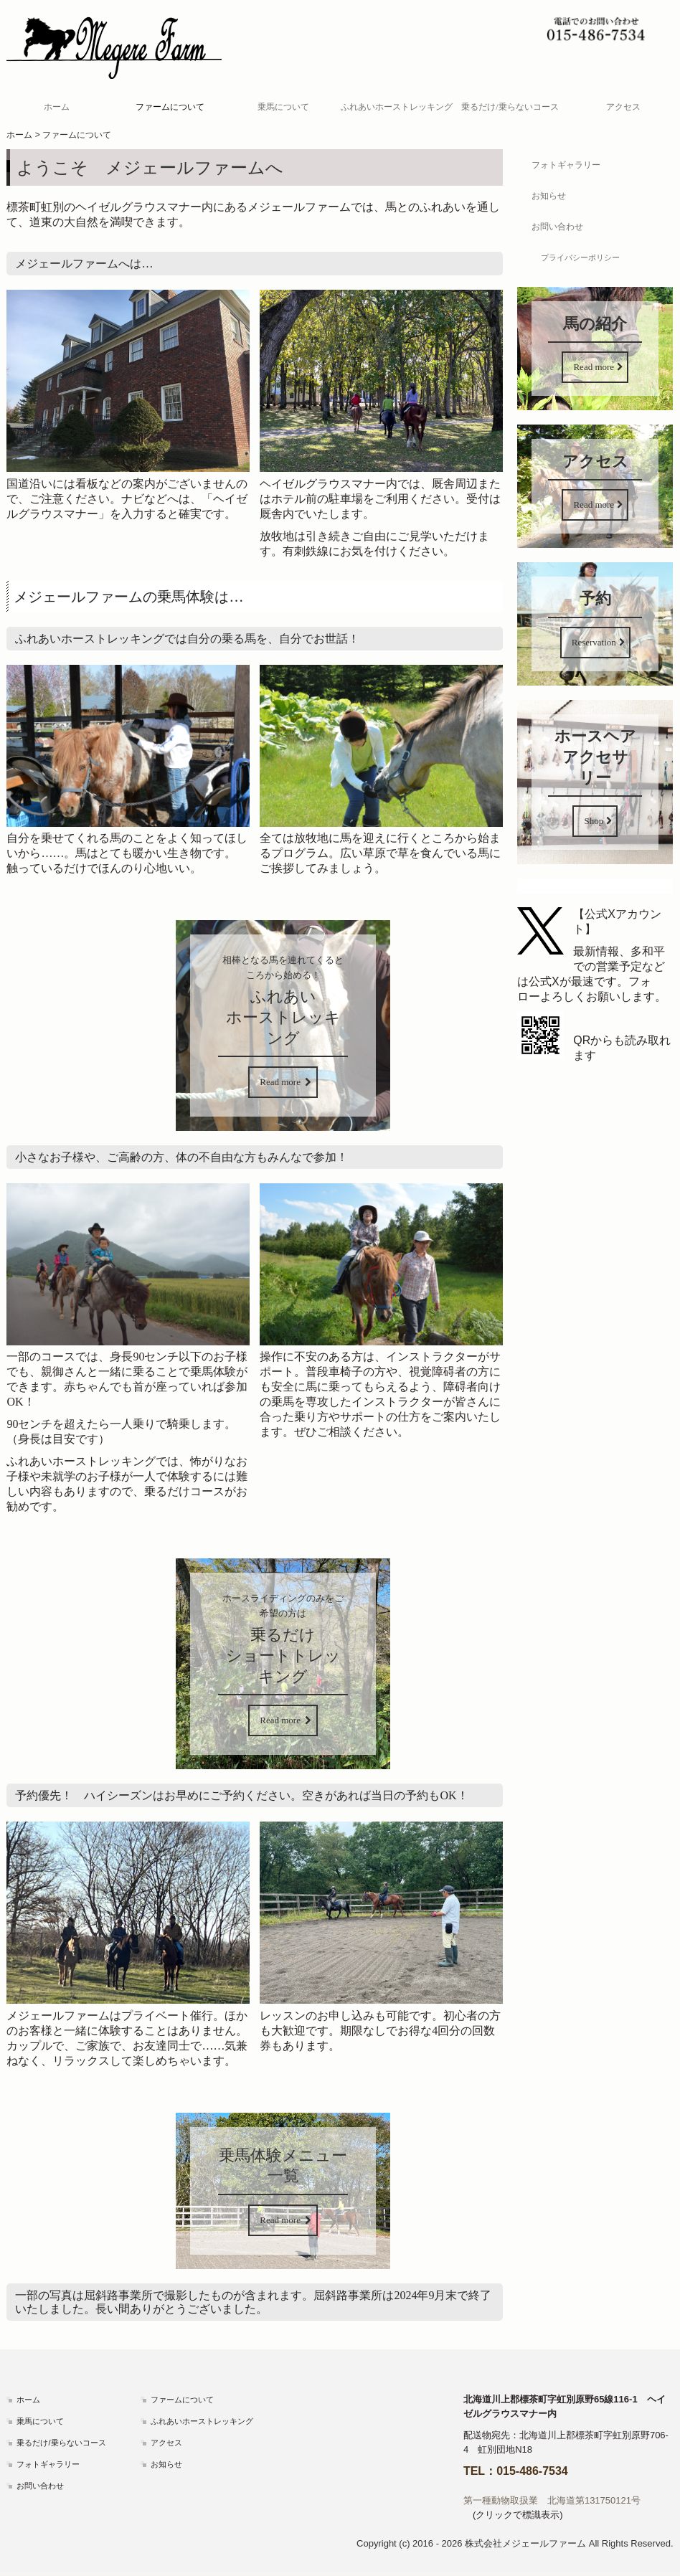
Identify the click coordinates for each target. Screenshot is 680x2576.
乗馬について (283, 107)
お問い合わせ (557, 227)
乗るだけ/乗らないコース (509, 107)
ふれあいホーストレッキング (397, 107)
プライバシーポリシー (580, 257)
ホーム (57, 107)
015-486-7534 (532, 2471)
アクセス (623, 107)
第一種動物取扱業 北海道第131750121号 (552, 2500)
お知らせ (549, 196)
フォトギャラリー (566, 165)
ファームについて (170, 107)
